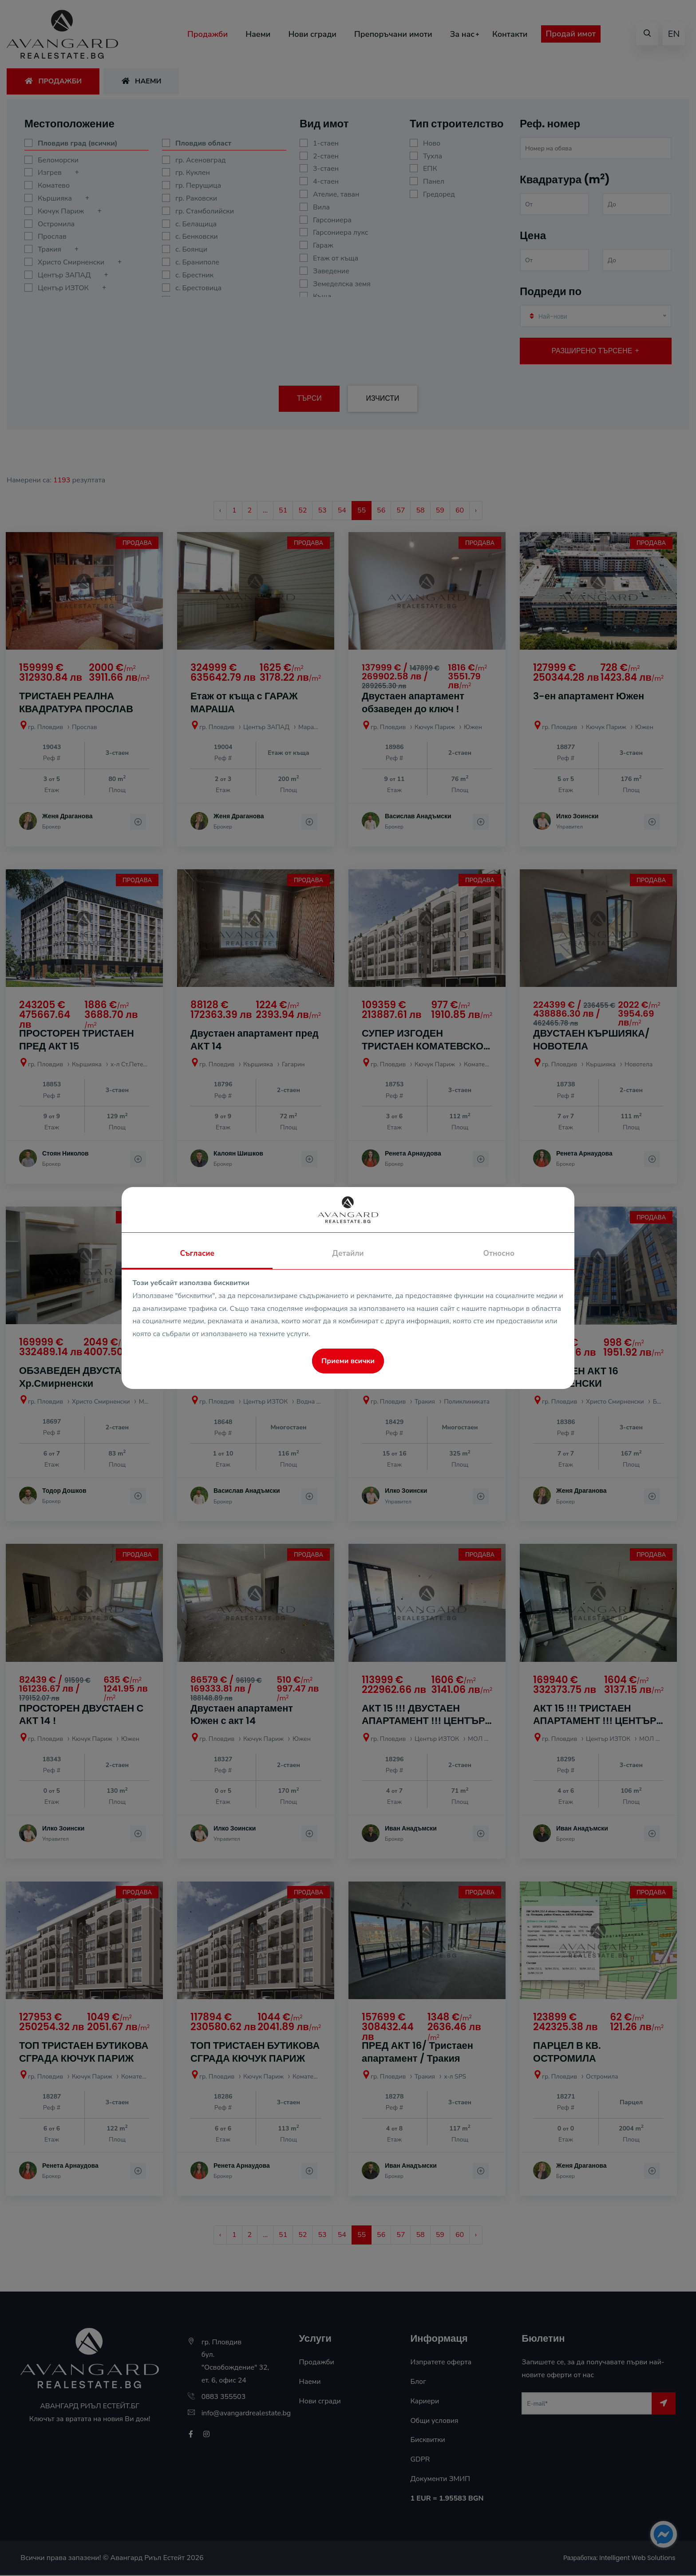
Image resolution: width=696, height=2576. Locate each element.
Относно (498, 1253)
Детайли (348, 1253)
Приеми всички (348, 1361)
